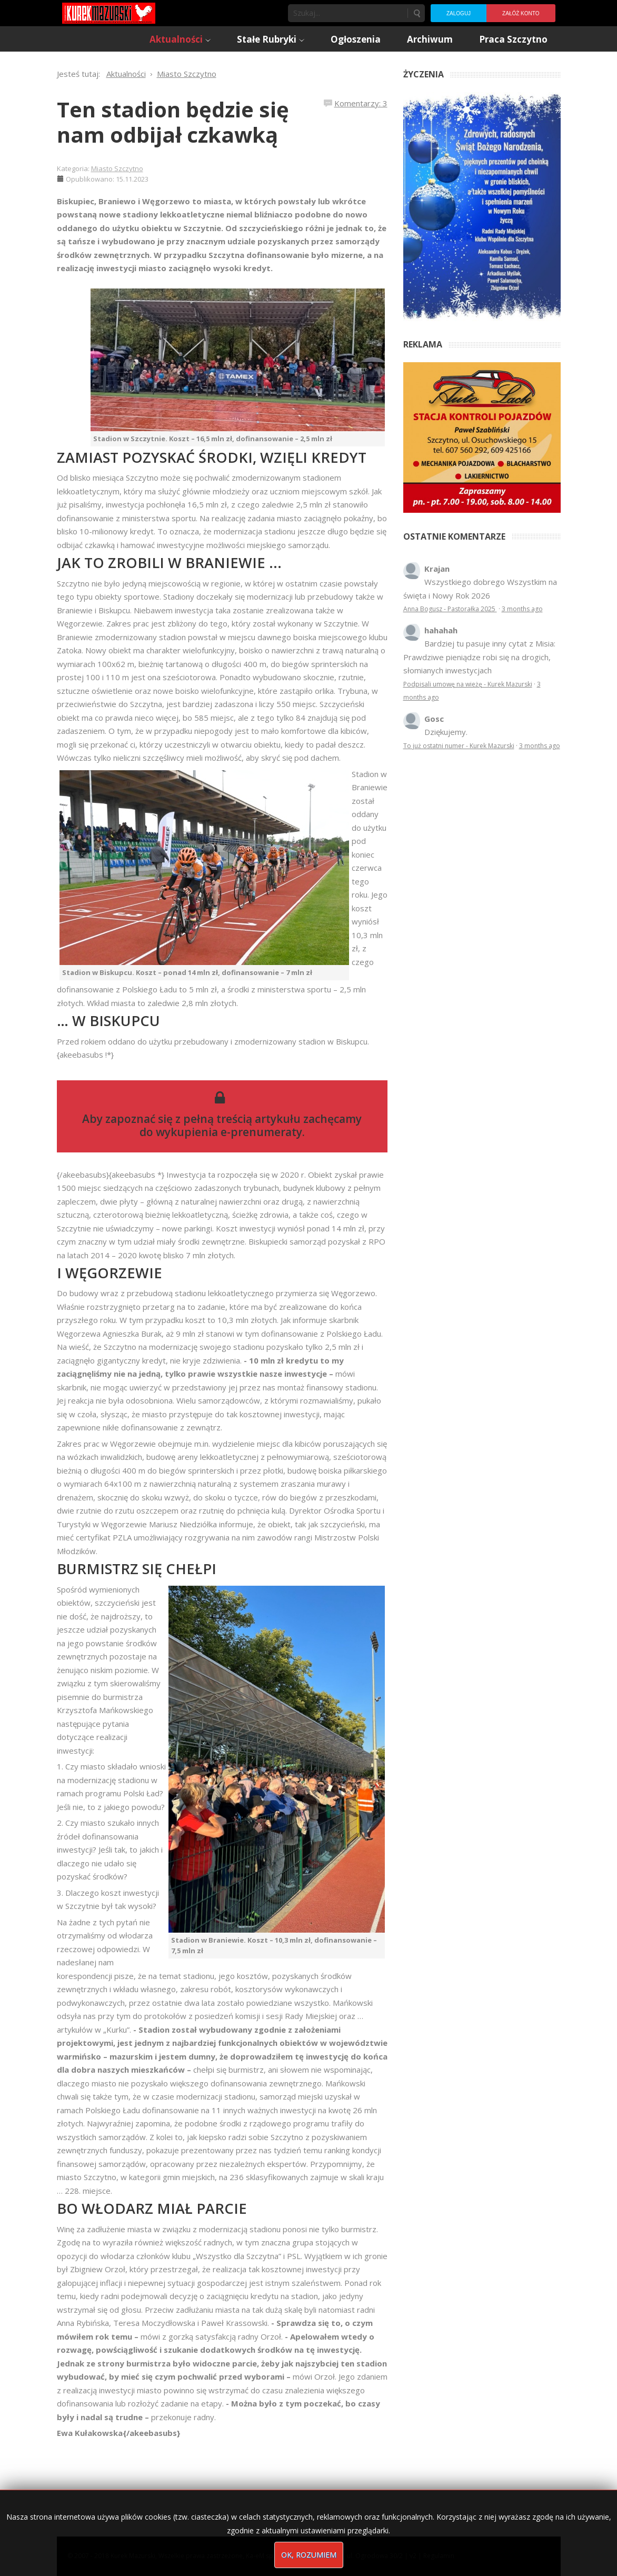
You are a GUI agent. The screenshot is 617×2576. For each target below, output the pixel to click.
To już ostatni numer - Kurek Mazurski (458, 745)
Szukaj (416, 13)
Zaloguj (458, 13)
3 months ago (522, 608)
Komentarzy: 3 (360, 103)
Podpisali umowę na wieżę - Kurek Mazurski (467, 684)
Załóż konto (520, 13)
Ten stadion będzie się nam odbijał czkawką (173, 122)
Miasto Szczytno (117, 168)
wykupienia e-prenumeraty (229, 1132)
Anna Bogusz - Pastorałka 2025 (450, 608)
